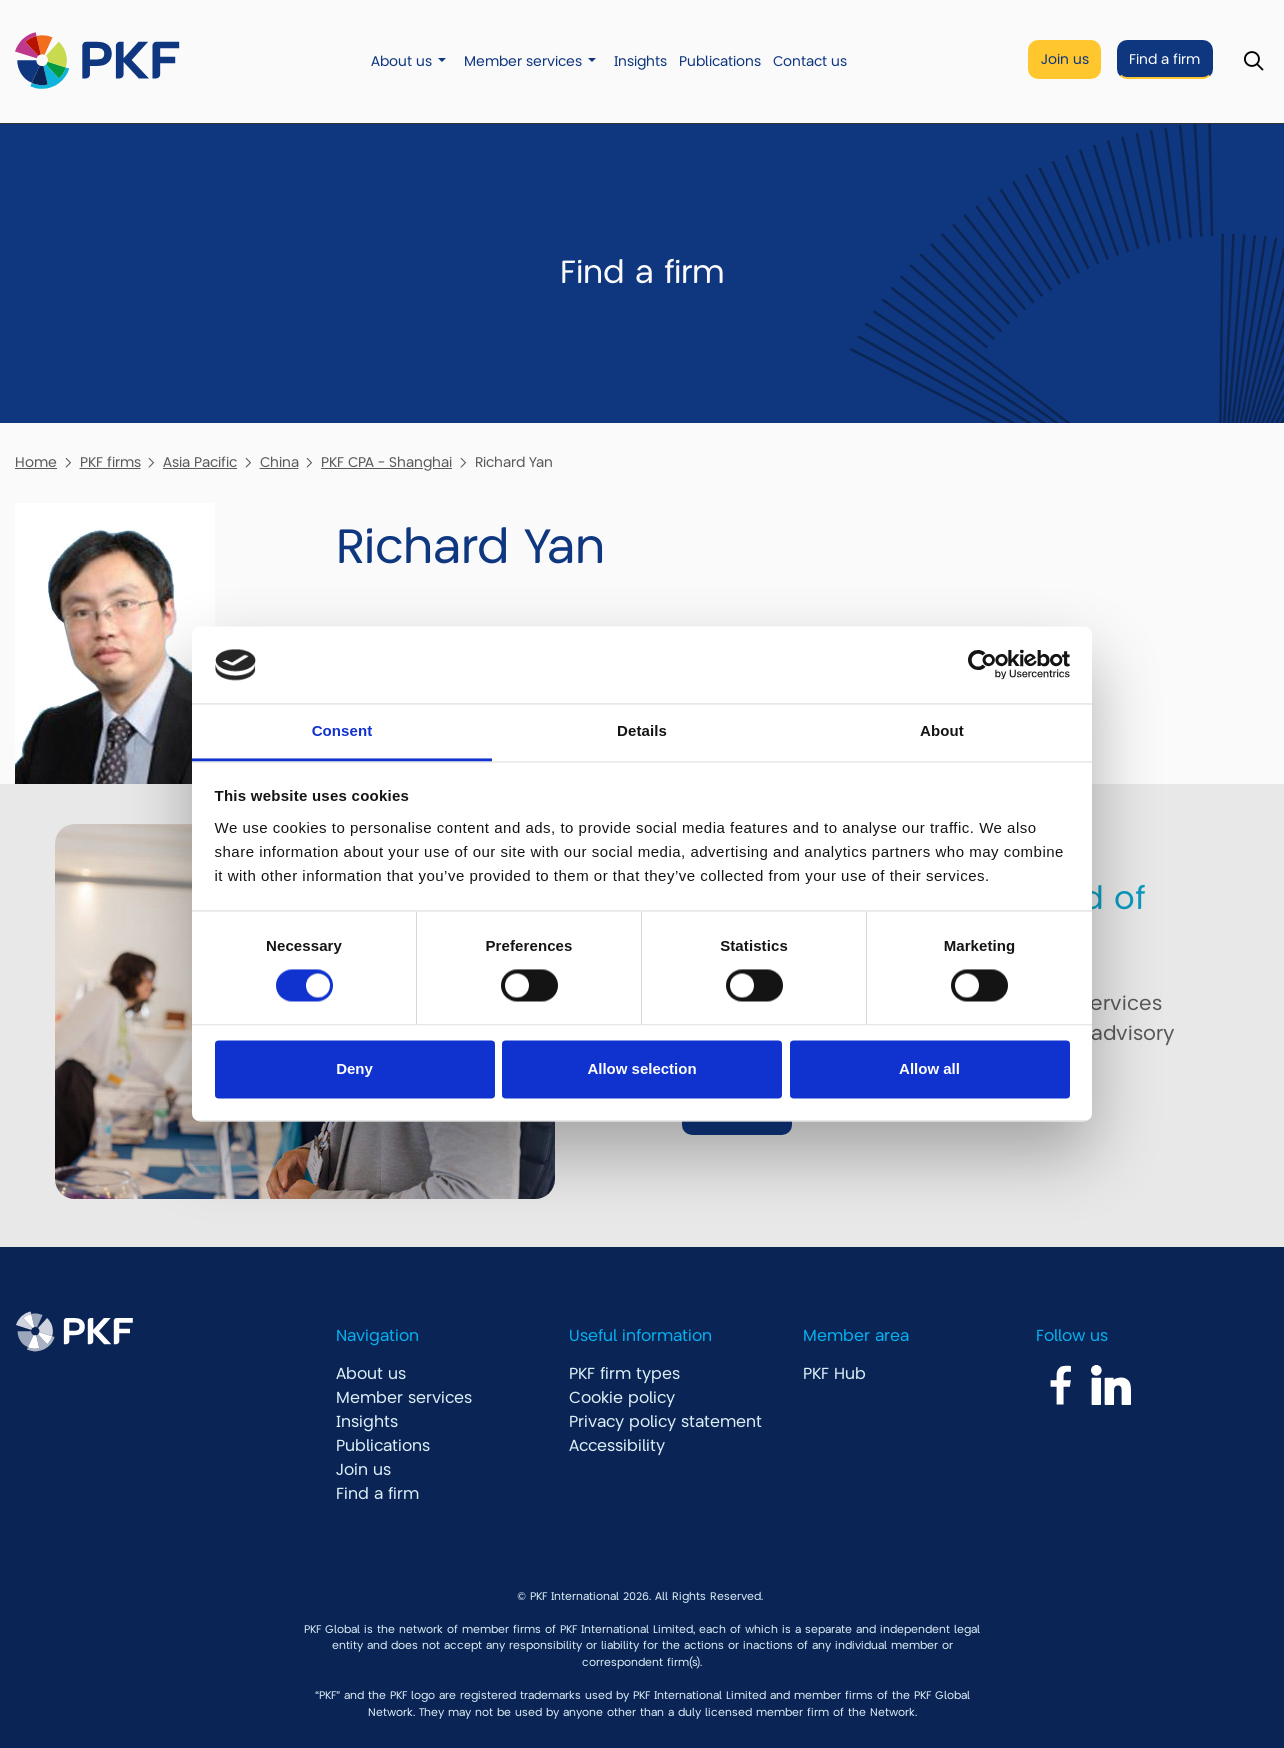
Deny (354, 1068)
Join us (1065, 59)
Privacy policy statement (665, 1422)
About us (401, 61)
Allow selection (641, 1068)
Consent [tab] (342, 730)
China (279, 462)
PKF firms (110, 462)
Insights (640, 61)
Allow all (929, 1068)
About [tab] (942, 730)
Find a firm (1164, 59)
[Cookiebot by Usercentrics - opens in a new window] (982, 665)
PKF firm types (624, 1374)
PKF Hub (834, 1374)
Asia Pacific (200, 462)
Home (36, 462)
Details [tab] (642, 730)
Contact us (810, 61)
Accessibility (617, 1446)
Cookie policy (622, 1398)
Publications (720, 61)
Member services (523, 61)
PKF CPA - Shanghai (386, 462)
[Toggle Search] (1253, 61)
